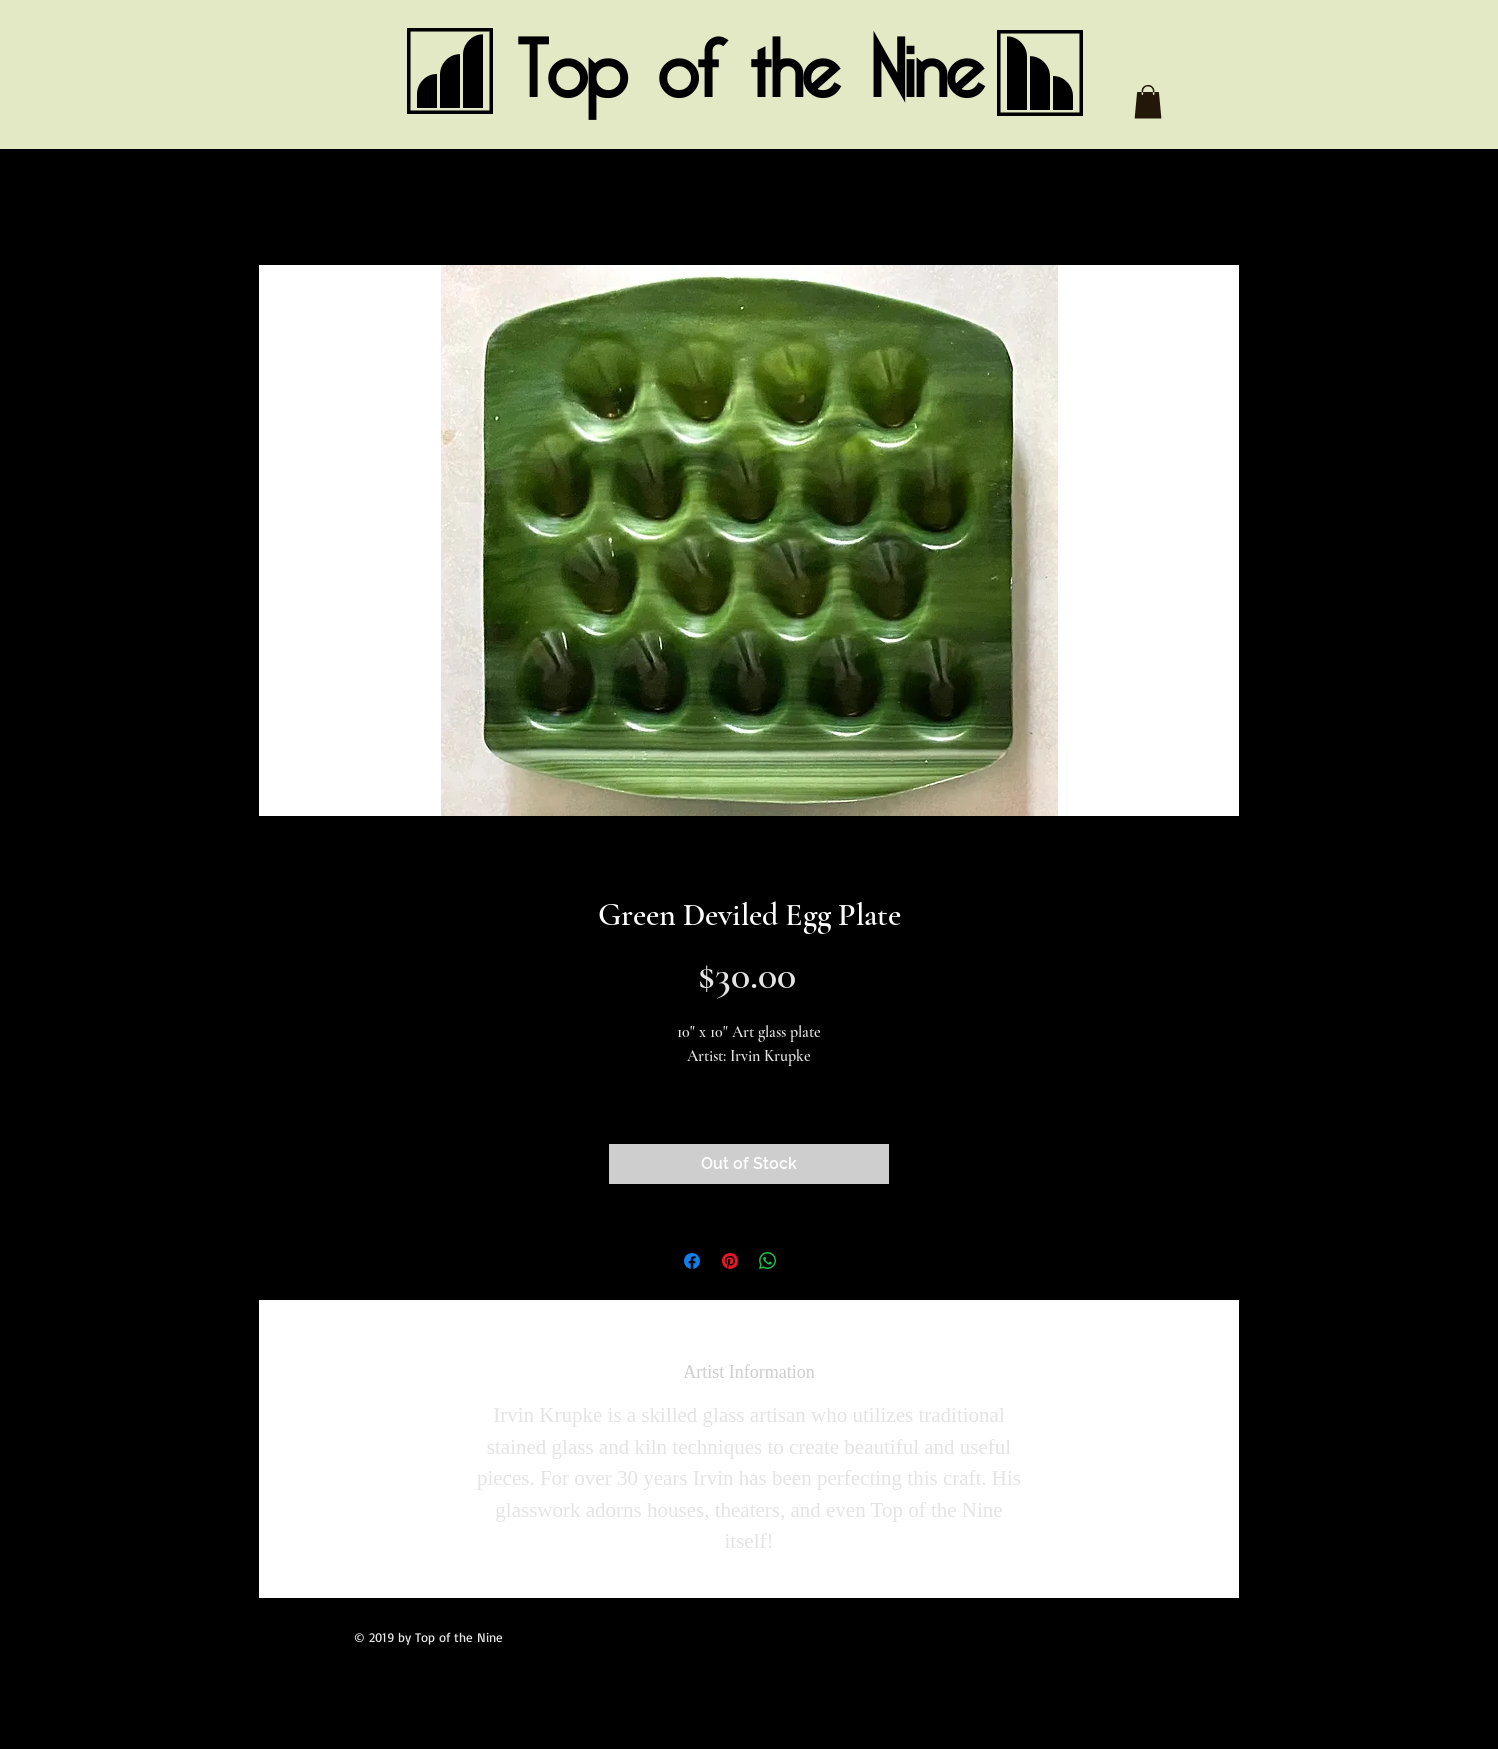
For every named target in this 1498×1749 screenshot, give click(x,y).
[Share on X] (806, 1261)
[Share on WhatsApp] (768, 1261)
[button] (1148, 101)
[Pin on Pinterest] (730, 1261)
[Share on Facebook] (692, 1261)
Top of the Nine (750, 72)
